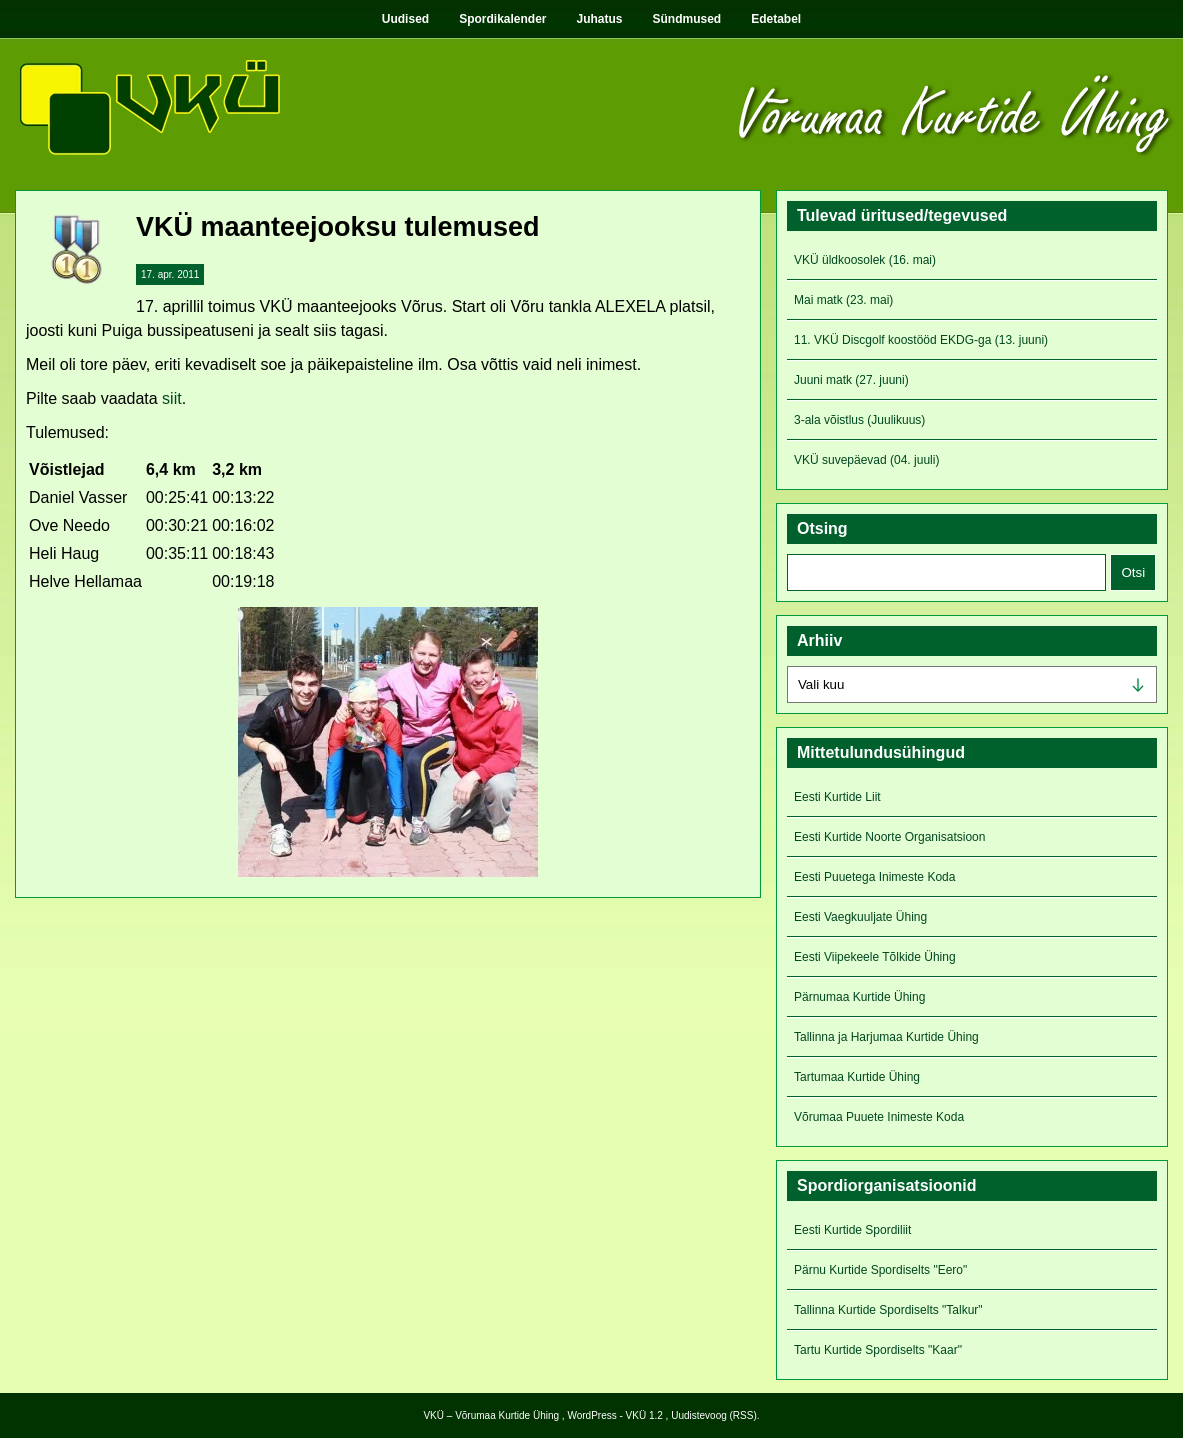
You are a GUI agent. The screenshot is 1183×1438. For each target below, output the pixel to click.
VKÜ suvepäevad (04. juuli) (866, 460)
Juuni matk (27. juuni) (851, 380)
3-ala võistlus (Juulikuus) (859, 420)
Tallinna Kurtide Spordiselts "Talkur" (888, 1310)
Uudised (405, 19)
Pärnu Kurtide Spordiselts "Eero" (880, 1270)
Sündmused (687, 19)
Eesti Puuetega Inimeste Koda (874, 877)
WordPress (591, 1415)
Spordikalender (502, 19)
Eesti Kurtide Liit (837, 797)
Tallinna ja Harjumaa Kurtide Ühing (886, 1037)
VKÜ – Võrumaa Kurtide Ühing (491, 1415)
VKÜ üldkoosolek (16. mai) (865, 260)
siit (172, 398)
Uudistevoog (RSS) (714, 1415)
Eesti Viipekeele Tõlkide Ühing (875, 957)
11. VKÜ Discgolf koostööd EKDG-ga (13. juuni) (921, 340)
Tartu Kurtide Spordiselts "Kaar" (878, 1350)
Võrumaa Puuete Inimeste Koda (879, 1117)
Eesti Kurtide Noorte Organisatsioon (889, 837)
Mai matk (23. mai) (843, 300)
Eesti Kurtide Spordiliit (852, 1230)
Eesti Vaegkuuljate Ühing (860, 917)
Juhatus (600, 19)
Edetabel (776, 19)
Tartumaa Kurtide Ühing (857, 1077)
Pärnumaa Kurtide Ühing (859, 997)
